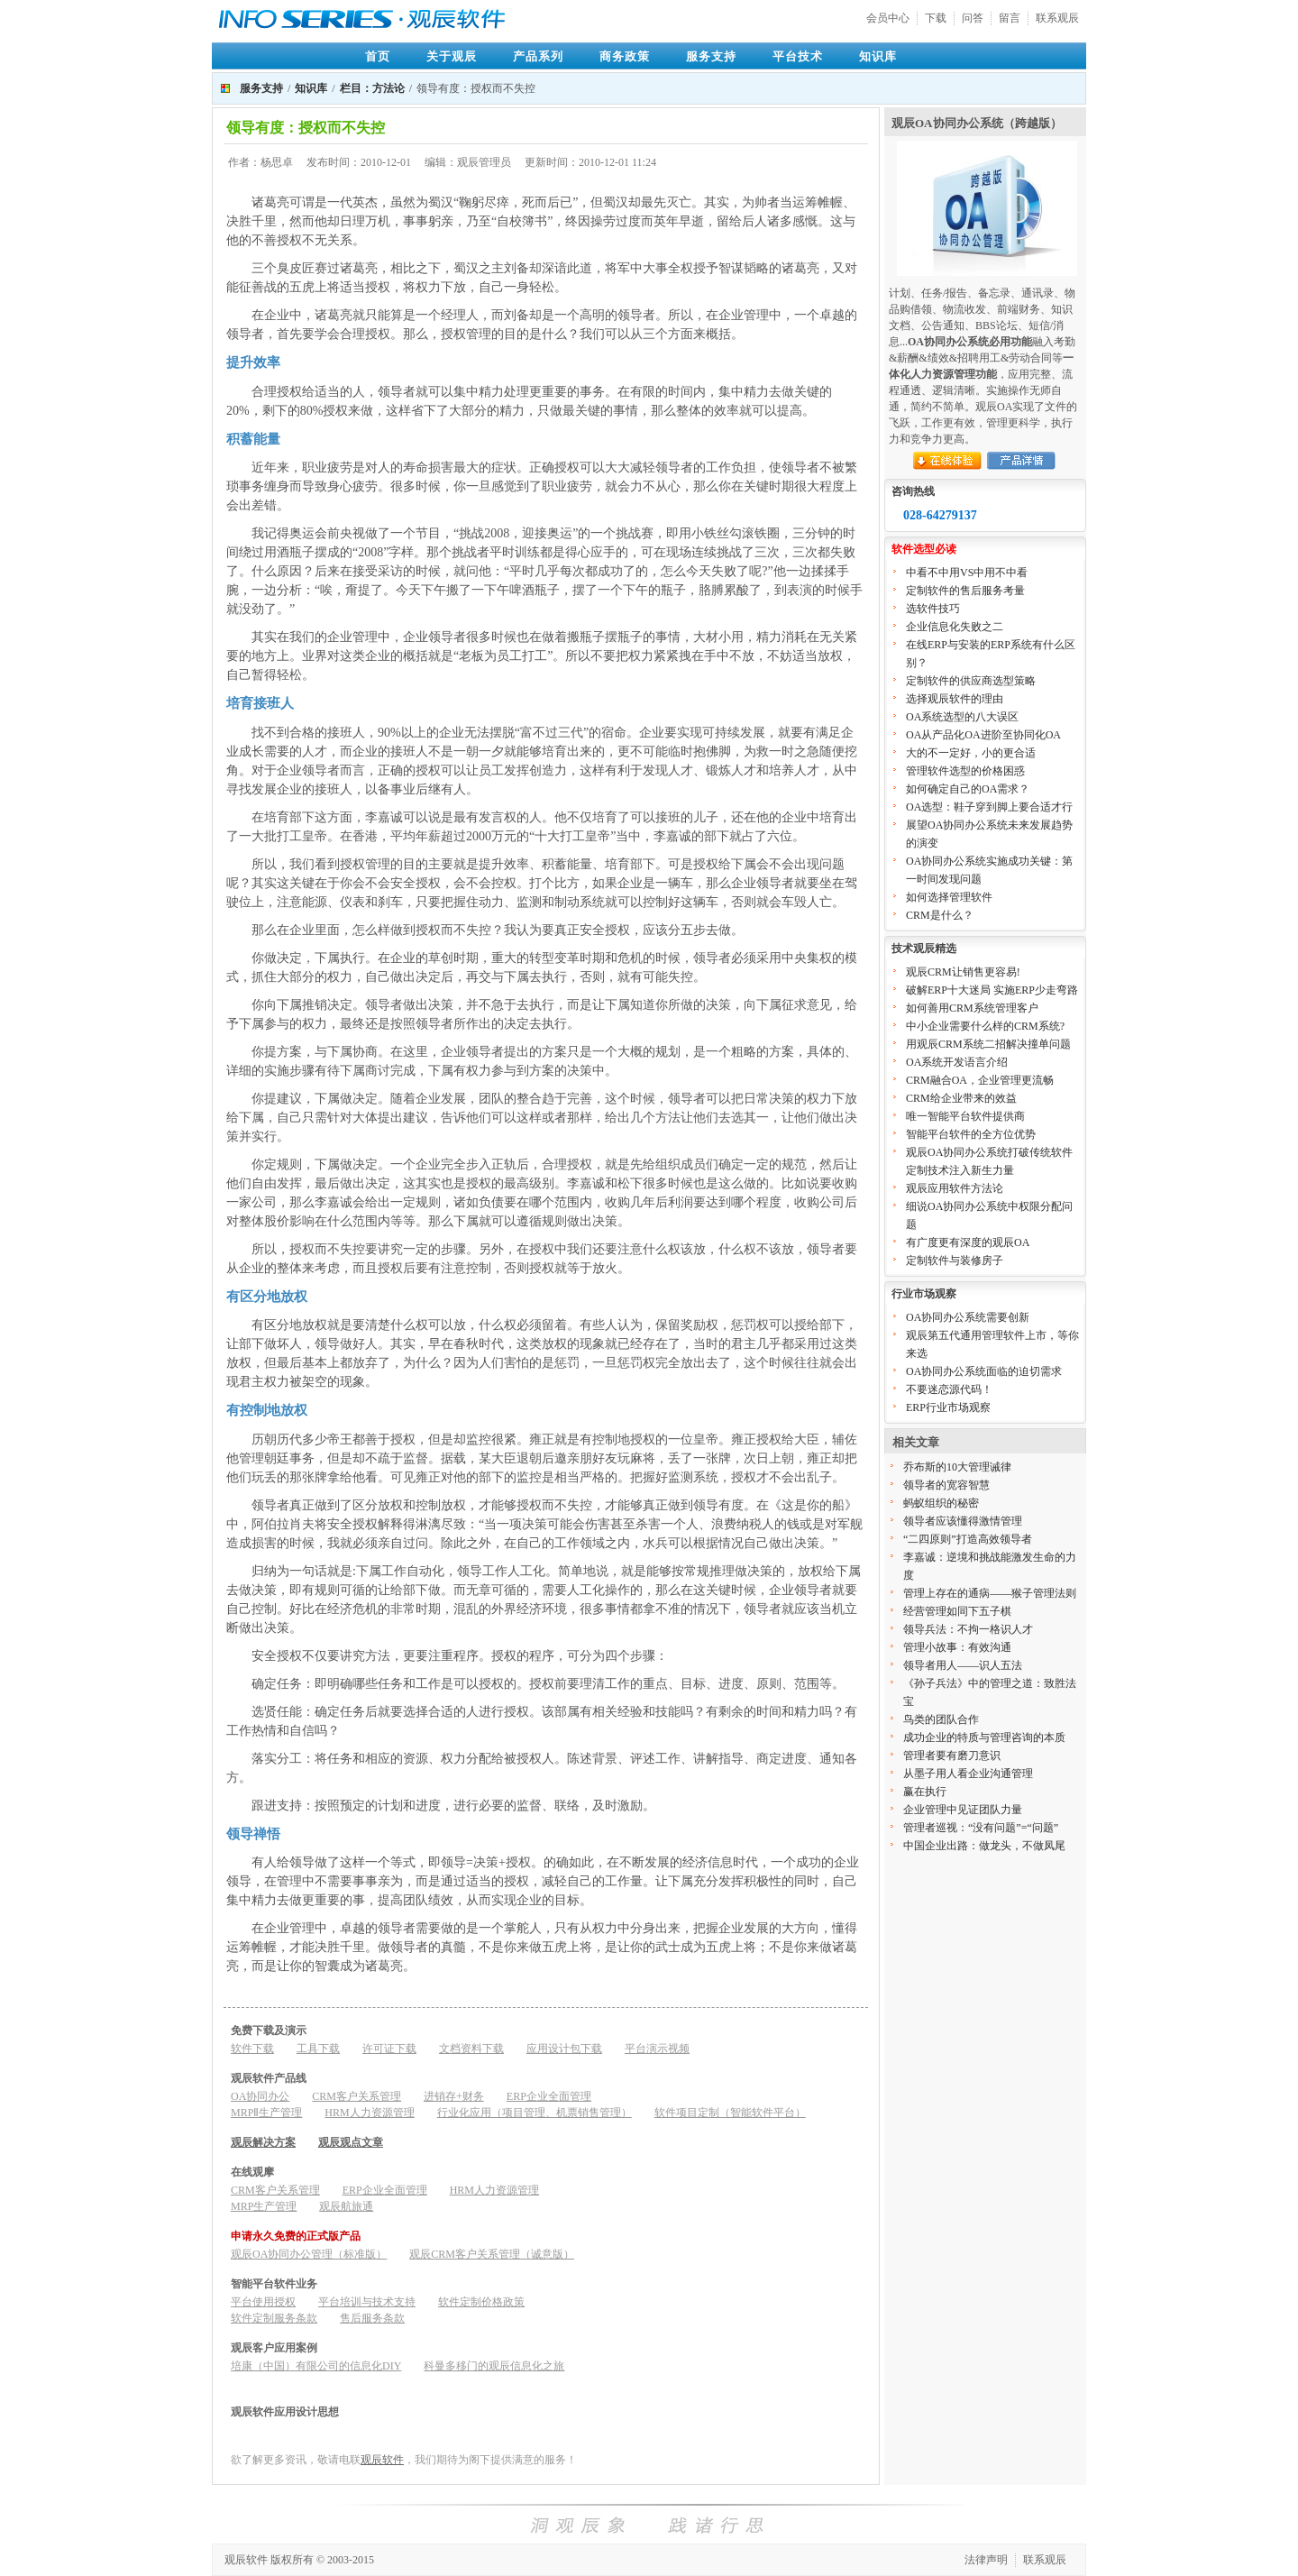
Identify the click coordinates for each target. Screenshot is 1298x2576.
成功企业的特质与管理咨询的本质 (984, 1737)
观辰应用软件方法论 (954, 1188)
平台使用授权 (263, 2302)
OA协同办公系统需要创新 (967, 1317)
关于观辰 (451, 56)
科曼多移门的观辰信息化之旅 (494, 2366)
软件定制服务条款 (274, 2318)
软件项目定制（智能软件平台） (730, 2112)
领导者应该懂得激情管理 (962, 1521)
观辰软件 (382, 2459)
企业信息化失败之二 (954, 626)
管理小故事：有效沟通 (957, 1647)
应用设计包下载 (564, 2048)
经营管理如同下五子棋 (957, 1611)
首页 (377, 56)
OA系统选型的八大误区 (962, 716)
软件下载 (252, 2048)
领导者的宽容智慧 (946, 1485)
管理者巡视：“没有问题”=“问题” (980, 1827)
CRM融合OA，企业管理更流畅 (980, 1080)
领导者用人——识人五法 (962, 1665)
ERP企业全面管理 (549, 2096)
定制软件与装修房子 (954, 1260)
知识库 (878, 56)
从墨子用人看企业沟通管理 (968, 1773)
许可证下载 (389, 2048)
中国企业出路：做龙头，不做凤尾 (984, 1845)
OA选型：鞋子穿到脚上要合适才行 (989, 807)
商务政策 (624, 56)
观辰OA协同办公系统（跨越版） (976, 123)
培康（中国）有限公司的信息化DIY (316, 2366)
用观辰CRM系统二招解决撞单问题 (988, 1044)
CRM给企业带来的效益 (961, 1098)
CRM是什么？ (940, 915)
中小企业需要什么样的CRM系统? (985, 1026)
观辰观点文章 (350, 2142)
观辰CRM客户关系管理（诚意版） (491, 2254)
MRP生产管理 (264, 2206)
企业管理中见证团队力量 (962, 1809)
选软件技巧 (933, 608)
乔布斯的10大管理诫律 (957, 1467)
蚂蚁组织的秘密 (941, 1503)
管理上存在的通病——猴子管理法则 (989, 1593)
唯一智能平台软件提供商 (965, 1116)
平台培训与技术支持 (367, 2302)
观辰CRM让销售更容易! (963, 972)
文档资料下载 (471, 2048)
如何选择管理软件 (949, 897)
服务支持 (711, 56)
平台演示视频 (657, 2048)
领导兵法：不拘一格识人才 (968, 1629)
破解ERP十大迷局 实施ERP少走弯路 (992, 990)
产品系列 (538, 56)
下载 (935, 18)
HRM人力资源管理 (369, 2112)
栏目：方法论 (372, 88)
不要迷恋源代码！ (949, 1389)
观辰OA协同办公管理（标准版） (309, 2254)
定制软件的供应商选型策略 (971, 680)
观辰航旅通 (346, 2206)
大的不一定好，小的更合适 (971, 753)
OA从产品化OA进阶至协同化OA (983, 735)
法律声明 (986, 2559)
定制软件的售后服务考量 (965, 590)
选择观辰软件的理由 (954, 698)
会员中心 (888, 18)
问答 (972, 18)
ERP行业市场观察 (948, 1407)
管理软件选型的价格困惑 (965, 771)
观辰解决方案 (263, 2142)
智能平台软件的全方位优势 (971, 1134)
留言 (1009, 18)
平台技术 (797, 56)
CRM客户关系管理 (356, 2096)
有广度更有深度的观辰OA (967, 1242)
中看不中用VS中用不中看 (967, 572)
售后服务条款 (372, 2318)
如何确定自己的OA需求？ (967, 789)
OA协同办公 (260, 2096)
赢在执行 (924, 1791)
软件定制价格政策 (481, 2302)
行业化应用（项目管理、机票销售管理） (534, 2112)
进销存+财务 (454, 2096)
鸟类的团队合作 (941, 1719)
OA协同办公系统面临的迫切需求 (984, 1371)
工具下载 (318, 2048)
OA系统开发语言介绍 (957, 1062)
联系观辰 (1057, 18)
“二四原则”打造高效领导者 (967, 1539)
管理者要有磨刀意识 (952, 1755)
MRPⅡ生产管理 (266, 2112)
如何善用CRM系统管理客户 (972, 1008)
